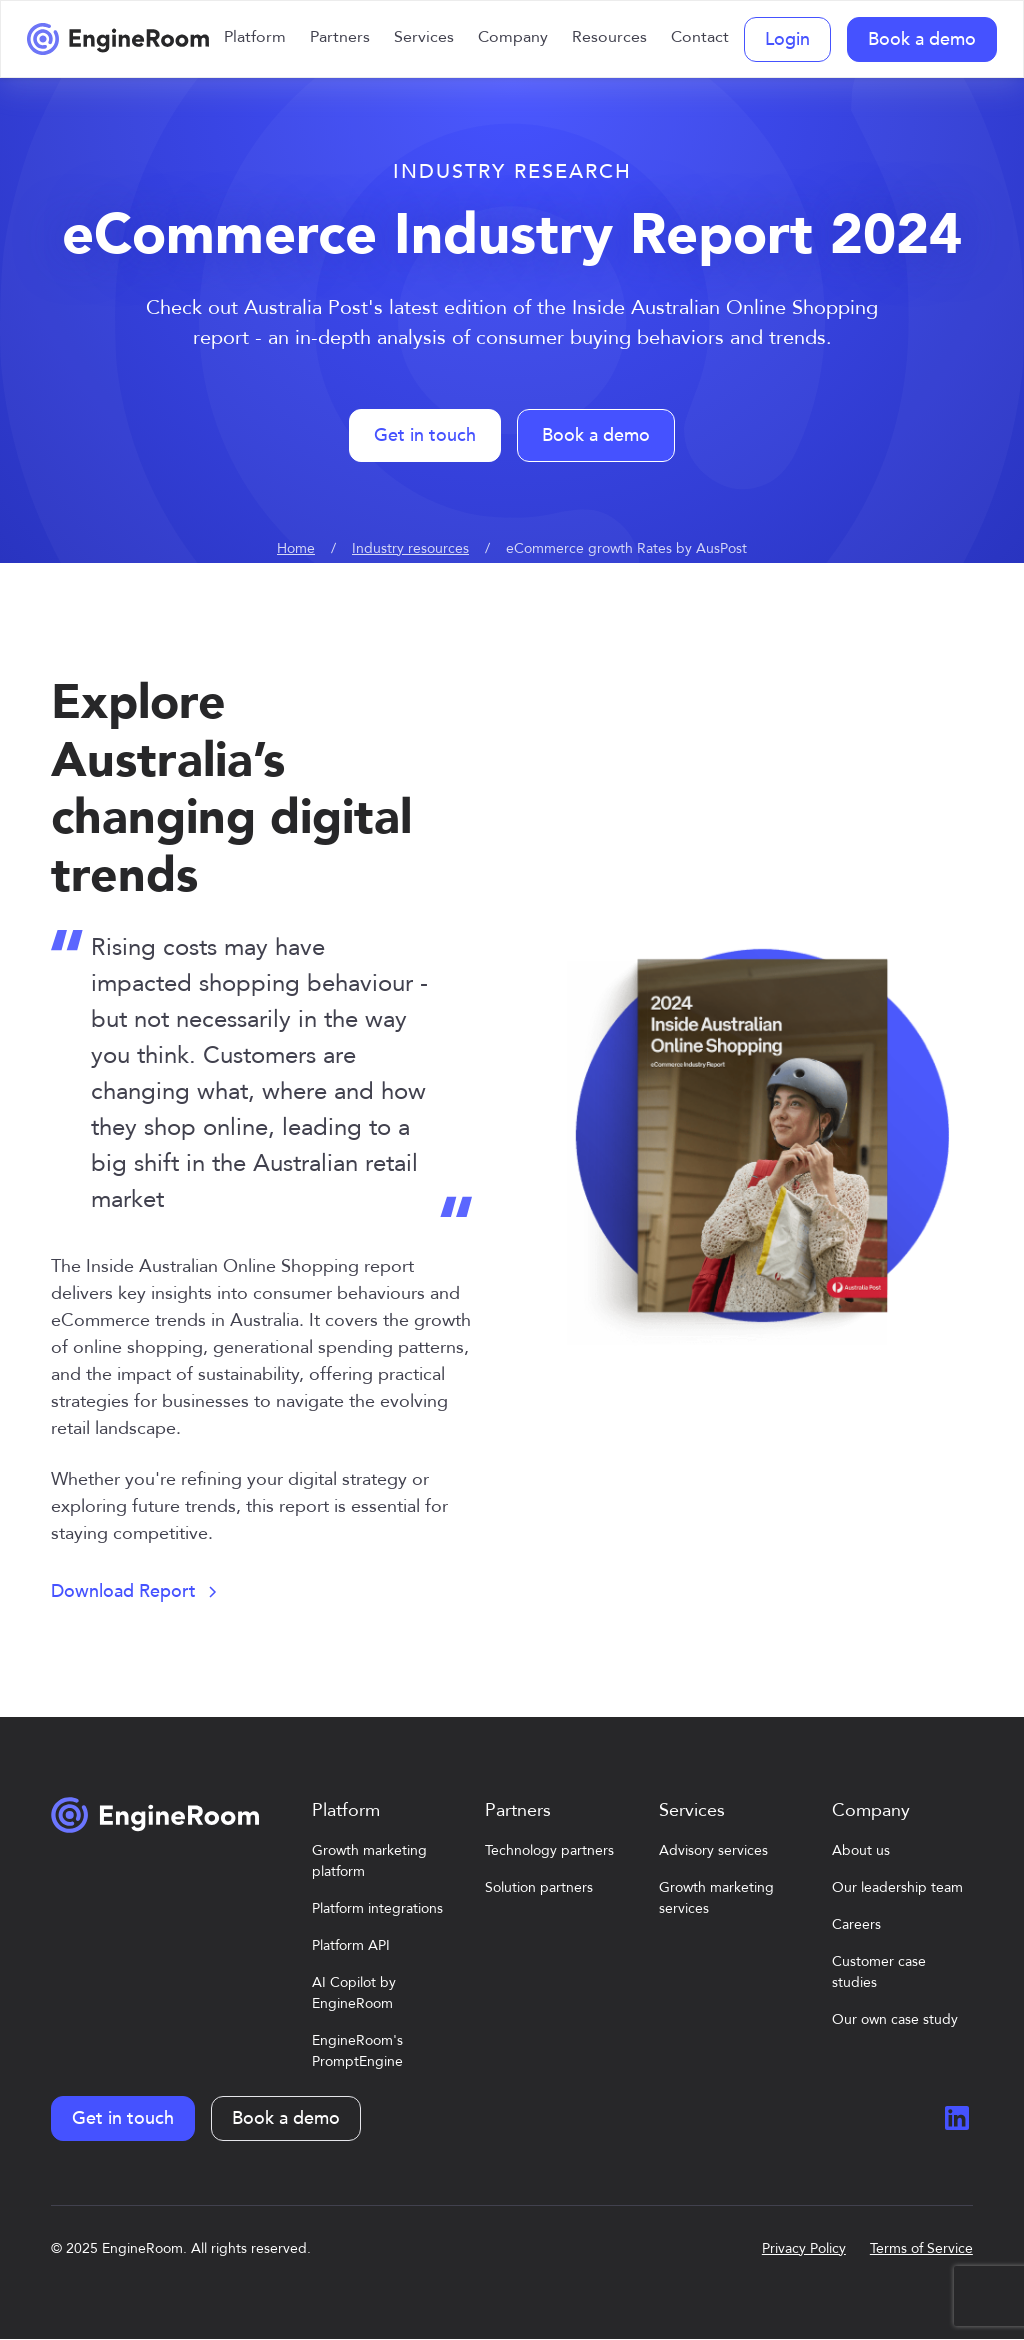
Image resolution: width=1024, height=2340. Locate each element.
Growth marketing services (716, 1898)
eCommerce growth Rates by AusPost (626, 548)
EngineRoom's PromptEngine (357, 2051)
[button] (255, 39)
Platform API (351, 1945)
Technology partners (549, 1850)
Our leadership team (897, 1887)
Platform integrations (377, 1908)
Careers (856, 1924)
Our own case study (895, 2019)
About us (861, 1850)
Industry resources (410, 548)
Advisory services (713, 1850)
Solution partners (539, 1887)
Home (296, 548)
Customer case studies (879, 1972)
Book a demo (922, 39)
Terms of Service (921, 2248)
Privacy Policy (804, 2248)
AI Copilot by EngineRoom (354, 1993)
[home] (118, 39)
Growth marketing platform (369, 1861)
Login (787, 39)
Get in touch (425, 435)
